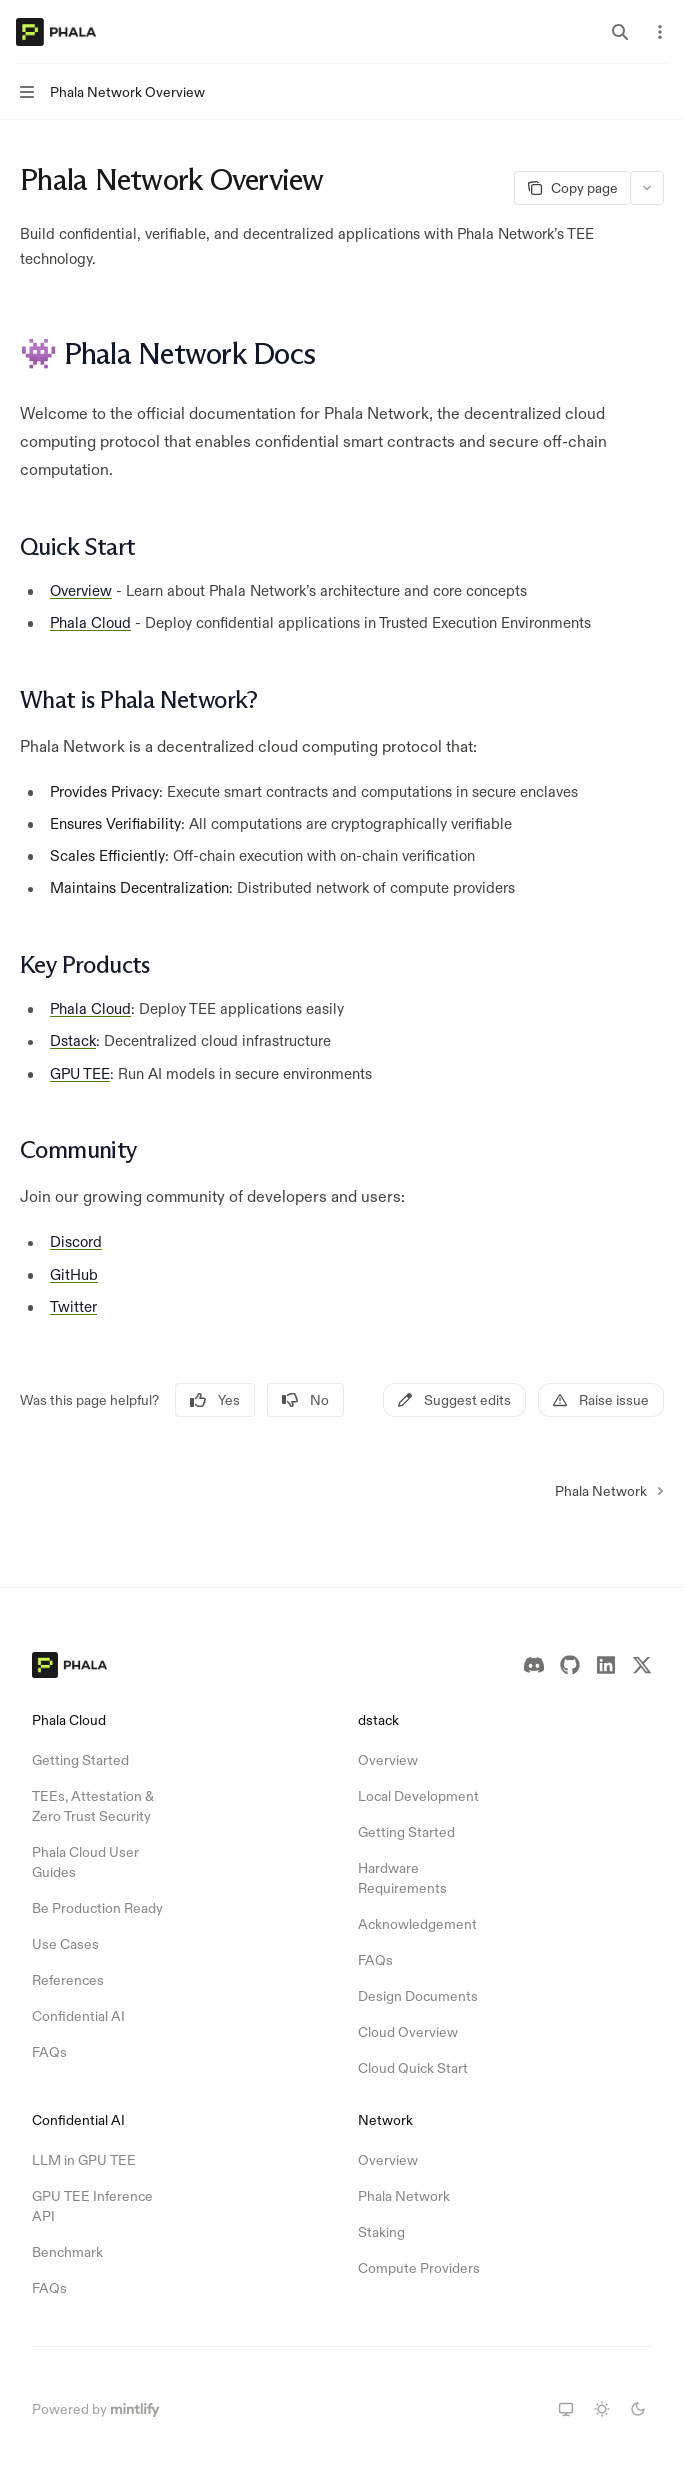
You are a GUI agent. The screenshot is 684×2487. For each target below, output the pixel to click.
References (68, 1980)
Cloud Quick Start (413, 2068)
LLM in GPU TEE (84, 2160)
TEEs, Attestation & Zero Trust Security (93, 1806)
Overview (81, 589)
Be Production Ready (97, 1908)
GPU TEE (80, 1072)
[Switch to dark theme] (638, 2409)
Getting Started (80, 1760)
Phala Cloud (90, 621)
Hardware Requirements (402, 1878)
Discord (76, 1241)
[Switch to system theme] (566, 2409)
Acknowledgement (417, 1924)
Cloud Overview (408, 2032)
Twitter (73, 1305)
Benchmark (67, 2252)
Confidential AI (78, 2016)
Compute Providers (419, 2268)
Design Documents (418, 1996)
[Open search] (620, 32)
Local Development (418, 1796)
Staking (381, 2232)
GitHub (74, 1273)
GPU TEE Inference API (92, 2206)
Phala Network (404, 2196)
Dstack (73, 1040)
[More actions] (658, 32)
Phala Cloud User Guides (85, 1862)
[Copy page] (572, 188)
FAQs (49, 2052)
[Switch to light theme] (602, 2409)
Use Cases (65, 1944)
